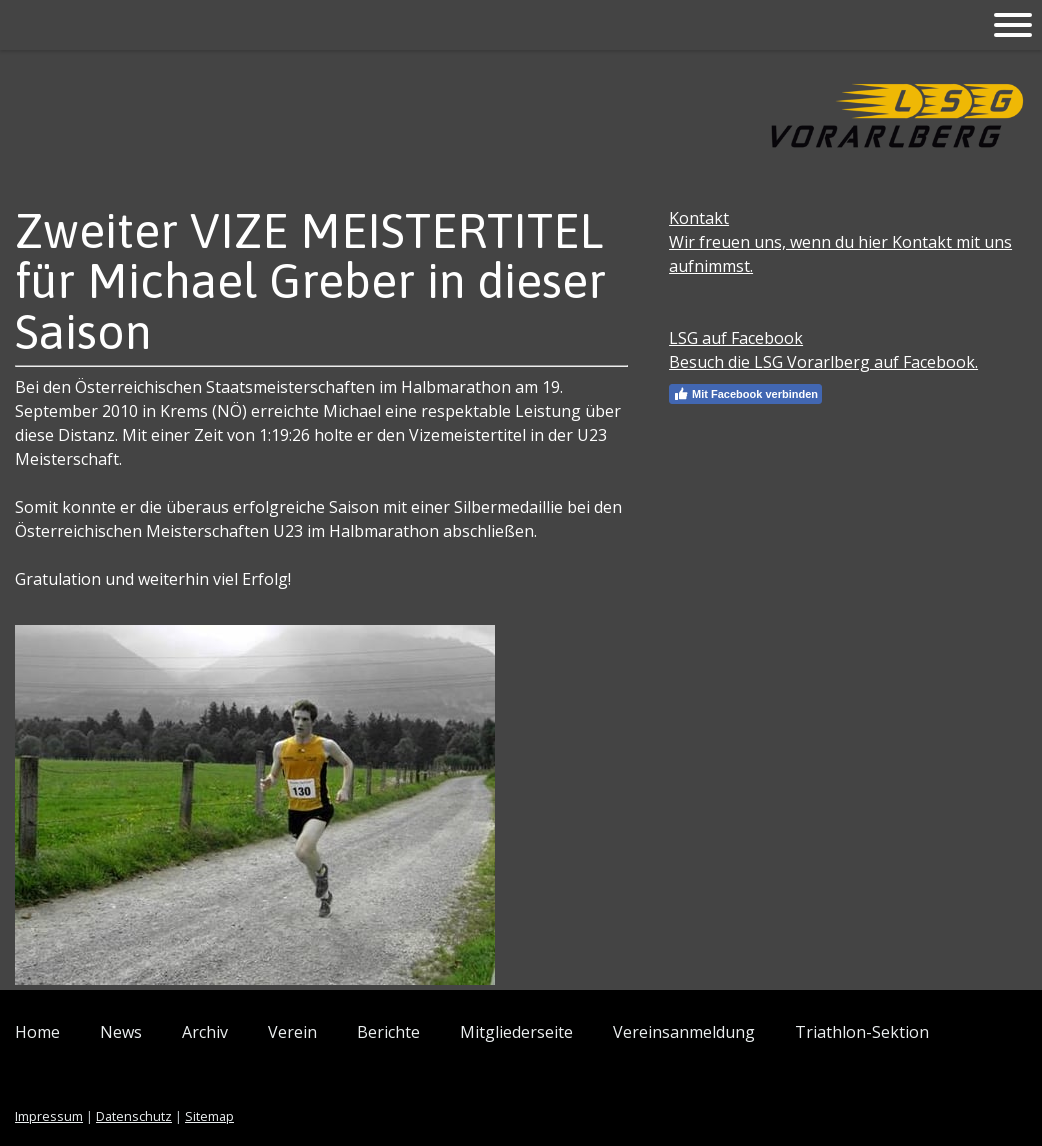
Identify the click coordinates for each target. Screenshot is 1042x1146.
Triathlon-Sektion (862, 1032)
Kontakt (699, 218)
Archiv (205, 1032)
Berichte (388, 1032)
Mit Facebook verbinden (745, 394)
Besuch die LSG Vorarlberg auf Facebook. (823, 362)
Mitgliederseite (516, 1032)
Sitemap (209, 1116)
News (121, 1032)
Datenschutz (134, 1116)
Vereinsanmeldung (684, 1032)
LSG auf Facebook (736, 338)
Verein (292, 1032)
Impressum (49, 1116)
